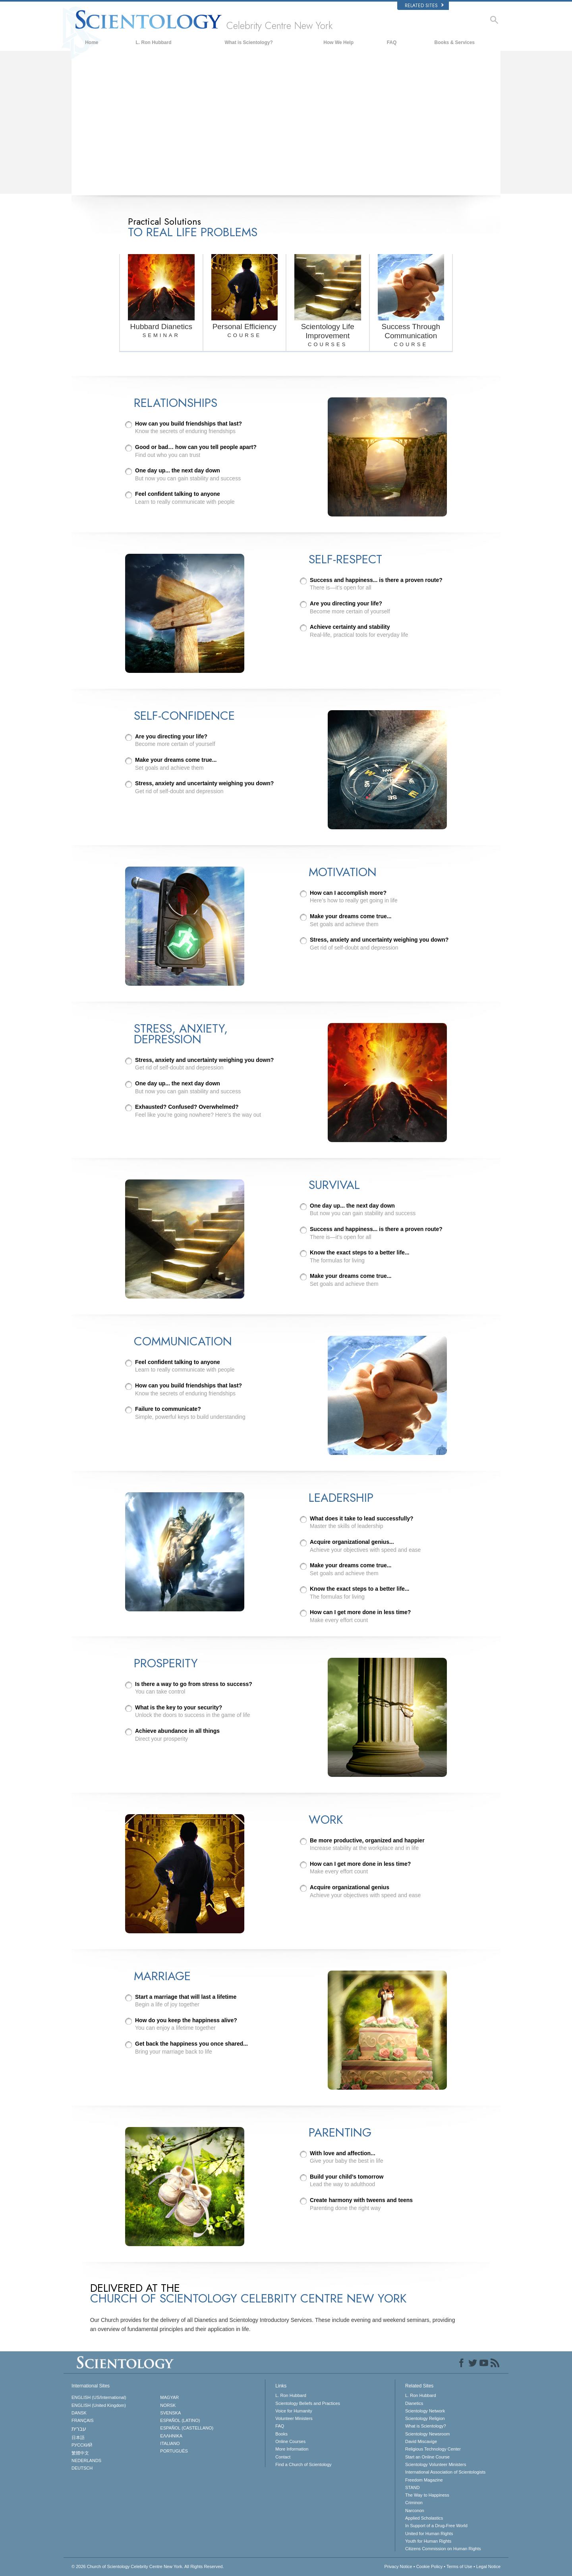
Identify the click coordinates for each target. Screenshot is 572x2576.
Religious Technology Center (433, 2449)
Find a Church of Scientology (303, 2464)
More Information (291, 2449)
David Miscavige (421, 2441)
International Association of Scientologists (445, 2472)
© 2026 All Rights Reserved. (148, 2566)
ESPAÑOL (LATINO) (180, 2420)
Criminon (414, 2502)
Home (91, 42)
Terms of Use (459, 2566)
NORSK (168, 2405)
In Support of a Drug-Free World (436, 2525)
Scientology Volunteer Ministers (435, 2464)
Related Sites (424, 5)
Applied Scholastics (424, 2518)
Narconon (414, 2510)
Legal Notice (488, 2566)
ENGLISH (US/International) (99, 2397)
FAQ (392, 42)
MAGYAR (169, 2397)
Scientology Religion (425, 2418)
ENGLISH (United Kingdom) (99, 2405)
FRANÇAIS (83, 2420)
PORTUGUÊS (173, 2451)
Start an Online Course (427, 2457)
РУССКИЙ (82, 2445)
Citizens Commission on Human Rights (443, 2548)
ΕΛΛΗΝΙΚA (171, 2435)
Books (281, 2433)
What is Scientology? (248, 42)
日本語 (78, 2437)
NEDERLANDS (86, 2460)
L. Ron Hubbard (154, 42)
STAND (412, 2487)
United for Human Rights (429, 2533)
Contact (282, 2457)
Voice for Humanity (293, 2410)
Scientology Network (425, 2410)
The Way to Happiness (427, 2495)
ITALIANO (170, 2443)
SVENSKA (170, 2412)
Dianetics (414, 2403)
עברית (79, 2429)
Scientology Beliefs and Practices (307, 2403)
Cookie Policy (429, 2566)
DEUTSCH (82, 2468)
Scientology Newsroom (427, 2433)
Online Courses (290, 2441)
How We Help (338, 42)
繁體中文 (80, 2453)
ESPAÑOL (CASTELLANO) (186, 2428)
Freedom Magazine (424, 2480)
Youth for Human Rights (428, 2541)
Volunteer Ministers (294, 2418)
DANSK (79, 2412)
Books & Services (455, 42)
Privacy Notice (398, 2566)
